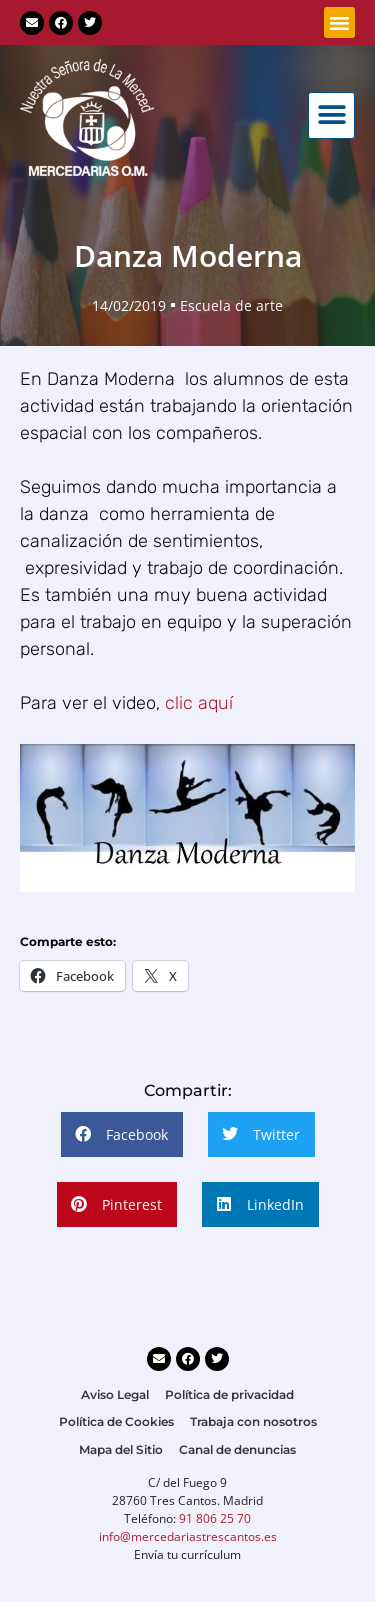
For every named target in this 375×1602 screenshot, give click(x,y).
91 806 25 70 (215, 1518)
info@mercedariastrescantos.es (188, 1536)
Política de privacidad (229, 1394)
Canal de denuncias (237, 1449)
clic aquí (196, 703)
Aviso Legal (115, 1394)
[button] (340, 23)
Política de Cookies (116, 1421)
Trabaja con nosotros (253, 1421)
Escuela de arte (231, 305)
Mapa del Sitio (121, 1449)
